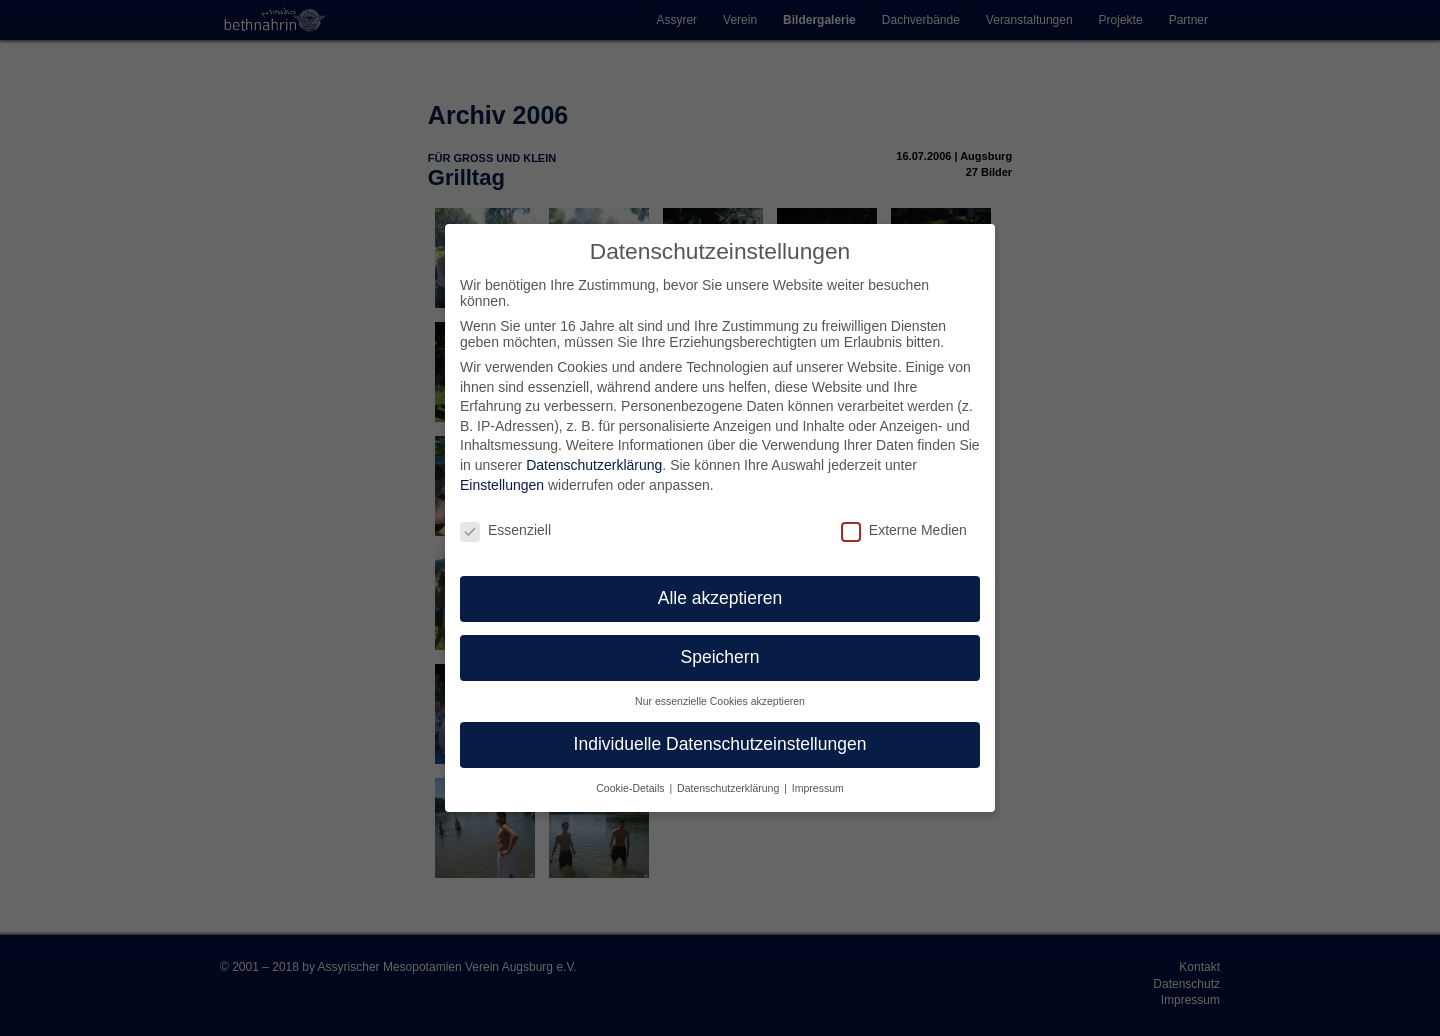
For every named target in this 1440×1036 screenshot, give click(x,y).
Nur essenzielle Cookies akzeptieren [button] (720, 701)
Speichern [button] (720, 657)
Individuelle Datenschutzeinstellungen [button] (720, 744)
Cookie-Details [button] (631, 787)
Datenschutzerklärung (594, 465)
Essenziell (505, 529)
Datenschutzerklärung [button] (729, 787)
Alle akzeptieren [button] (720, 598)
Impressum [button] (818, 787)
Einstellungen (502, 484)
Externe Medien (904, 529)
